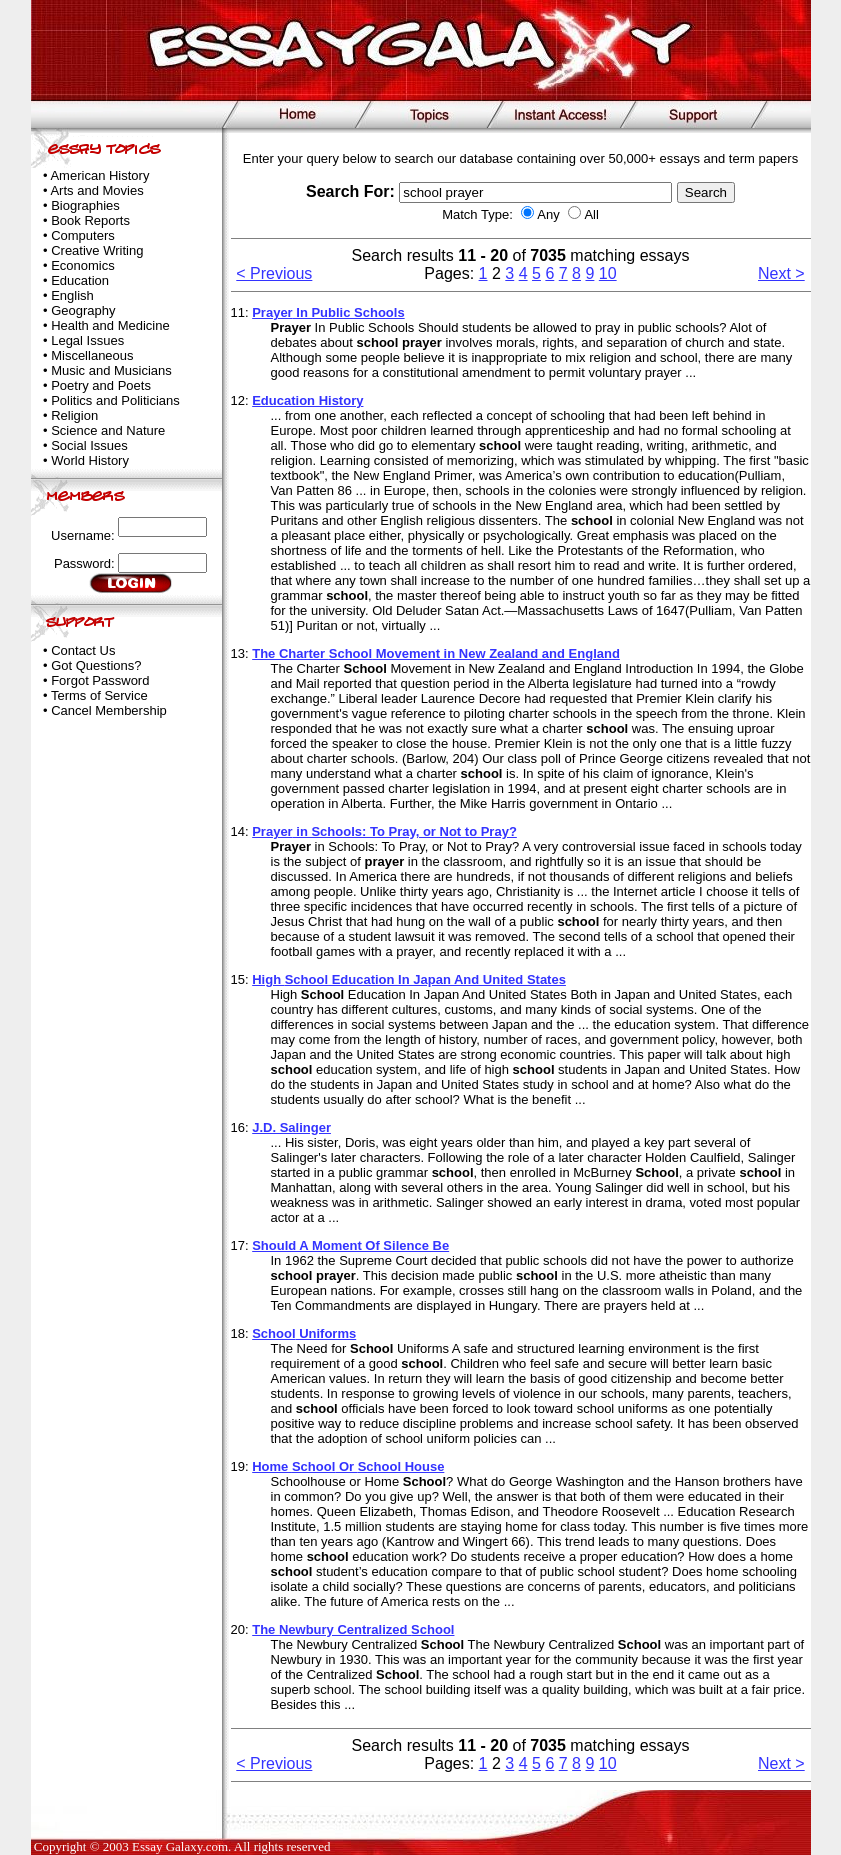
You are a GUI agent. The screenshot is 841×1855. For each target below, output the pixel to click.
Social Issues (89, 445)
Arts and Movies (96, 190)
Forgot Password (100, 680)
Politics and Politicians (115, 400)
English (72, 295)
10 (608, 273)
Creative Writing (97, 250)
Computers (83, 235)
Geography (83, 310)
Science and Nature (108, 430)
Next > (781, 273)
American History (99, 175)
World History (90, 460)
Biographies (85, 205)
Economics (83, 265)
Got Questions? (96, 665)
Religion (74, 415)
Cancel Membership (109, 710)
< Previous (274, 273)
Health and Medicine (110, 325)
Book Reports (90, 220)
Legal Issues (87, 340)
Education (80, 280)
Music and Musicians (111, 370)
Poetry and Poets (101, 385)
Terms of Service (99, 695)
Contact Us (83, 650)
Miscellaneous (92, 355)
